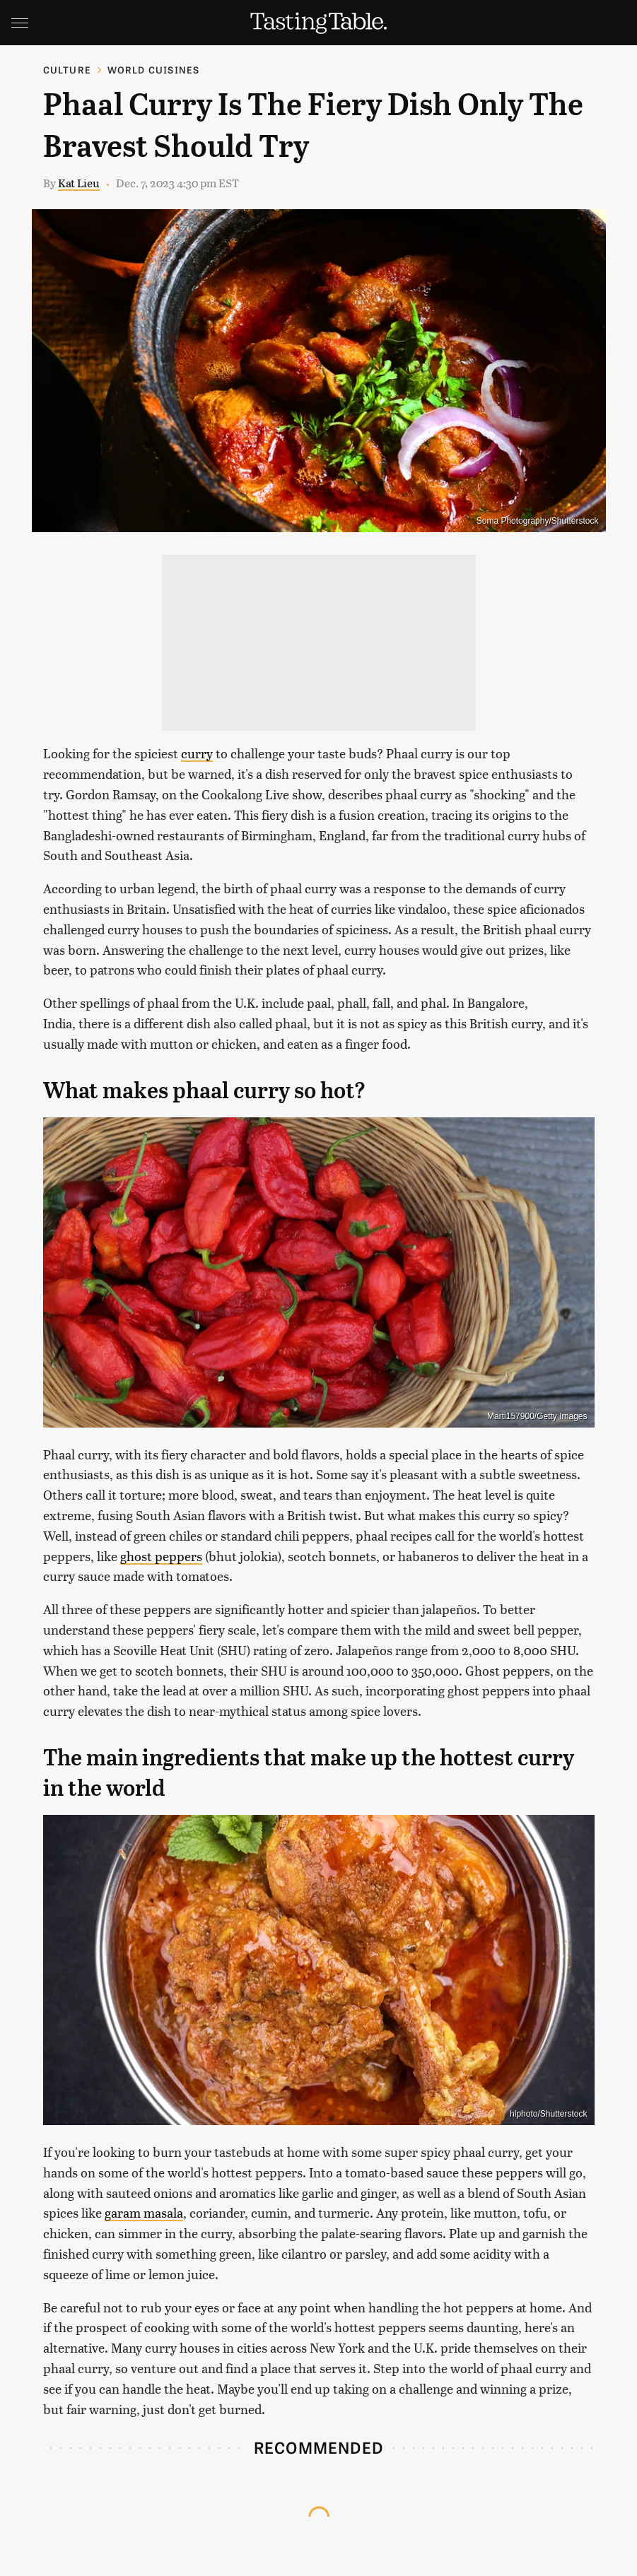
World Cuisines (153, 69)
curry (197, 753)
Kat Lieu (79, 183)
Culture (67, 69)
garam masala (144, 2212)
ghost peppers (161, 1556)
